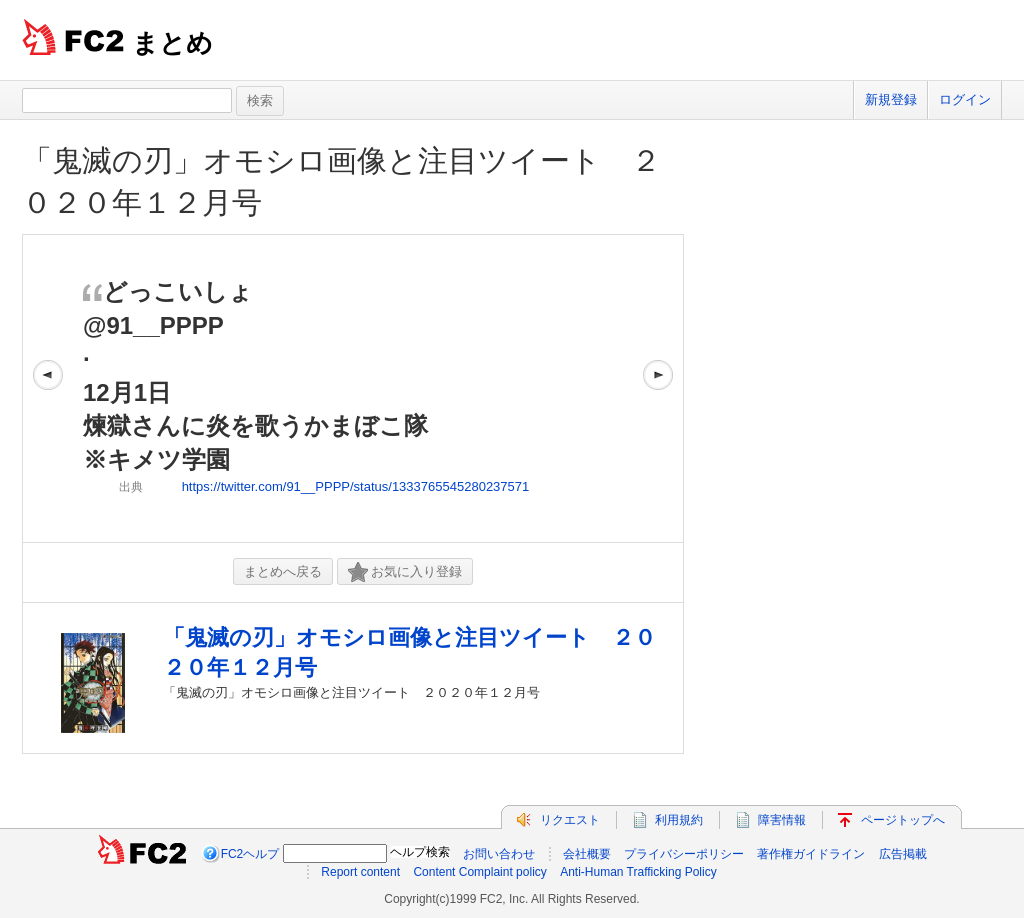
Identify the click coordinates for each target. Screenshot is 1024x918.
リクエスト (570, 820)
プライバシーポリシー (684, 854)
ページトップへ (903, 820)
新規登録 (891, 99)
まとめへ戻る (283, 571)
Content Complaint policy (479, 872)
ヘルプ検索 (420, 852)
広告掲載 (903, 854)
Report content (360, 872)
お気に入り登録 (405, 572)
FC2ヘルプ (250, 854)
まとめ (172, 43)
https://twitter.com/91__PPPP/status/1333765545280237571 (356, 486)
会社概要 (587, 854)
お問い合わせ (499, 854)
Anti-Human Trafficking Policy (638, 872)
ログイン (965, 99)
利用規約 (679, 820)
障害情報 (782, 820)
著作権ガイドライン (811, 854)
